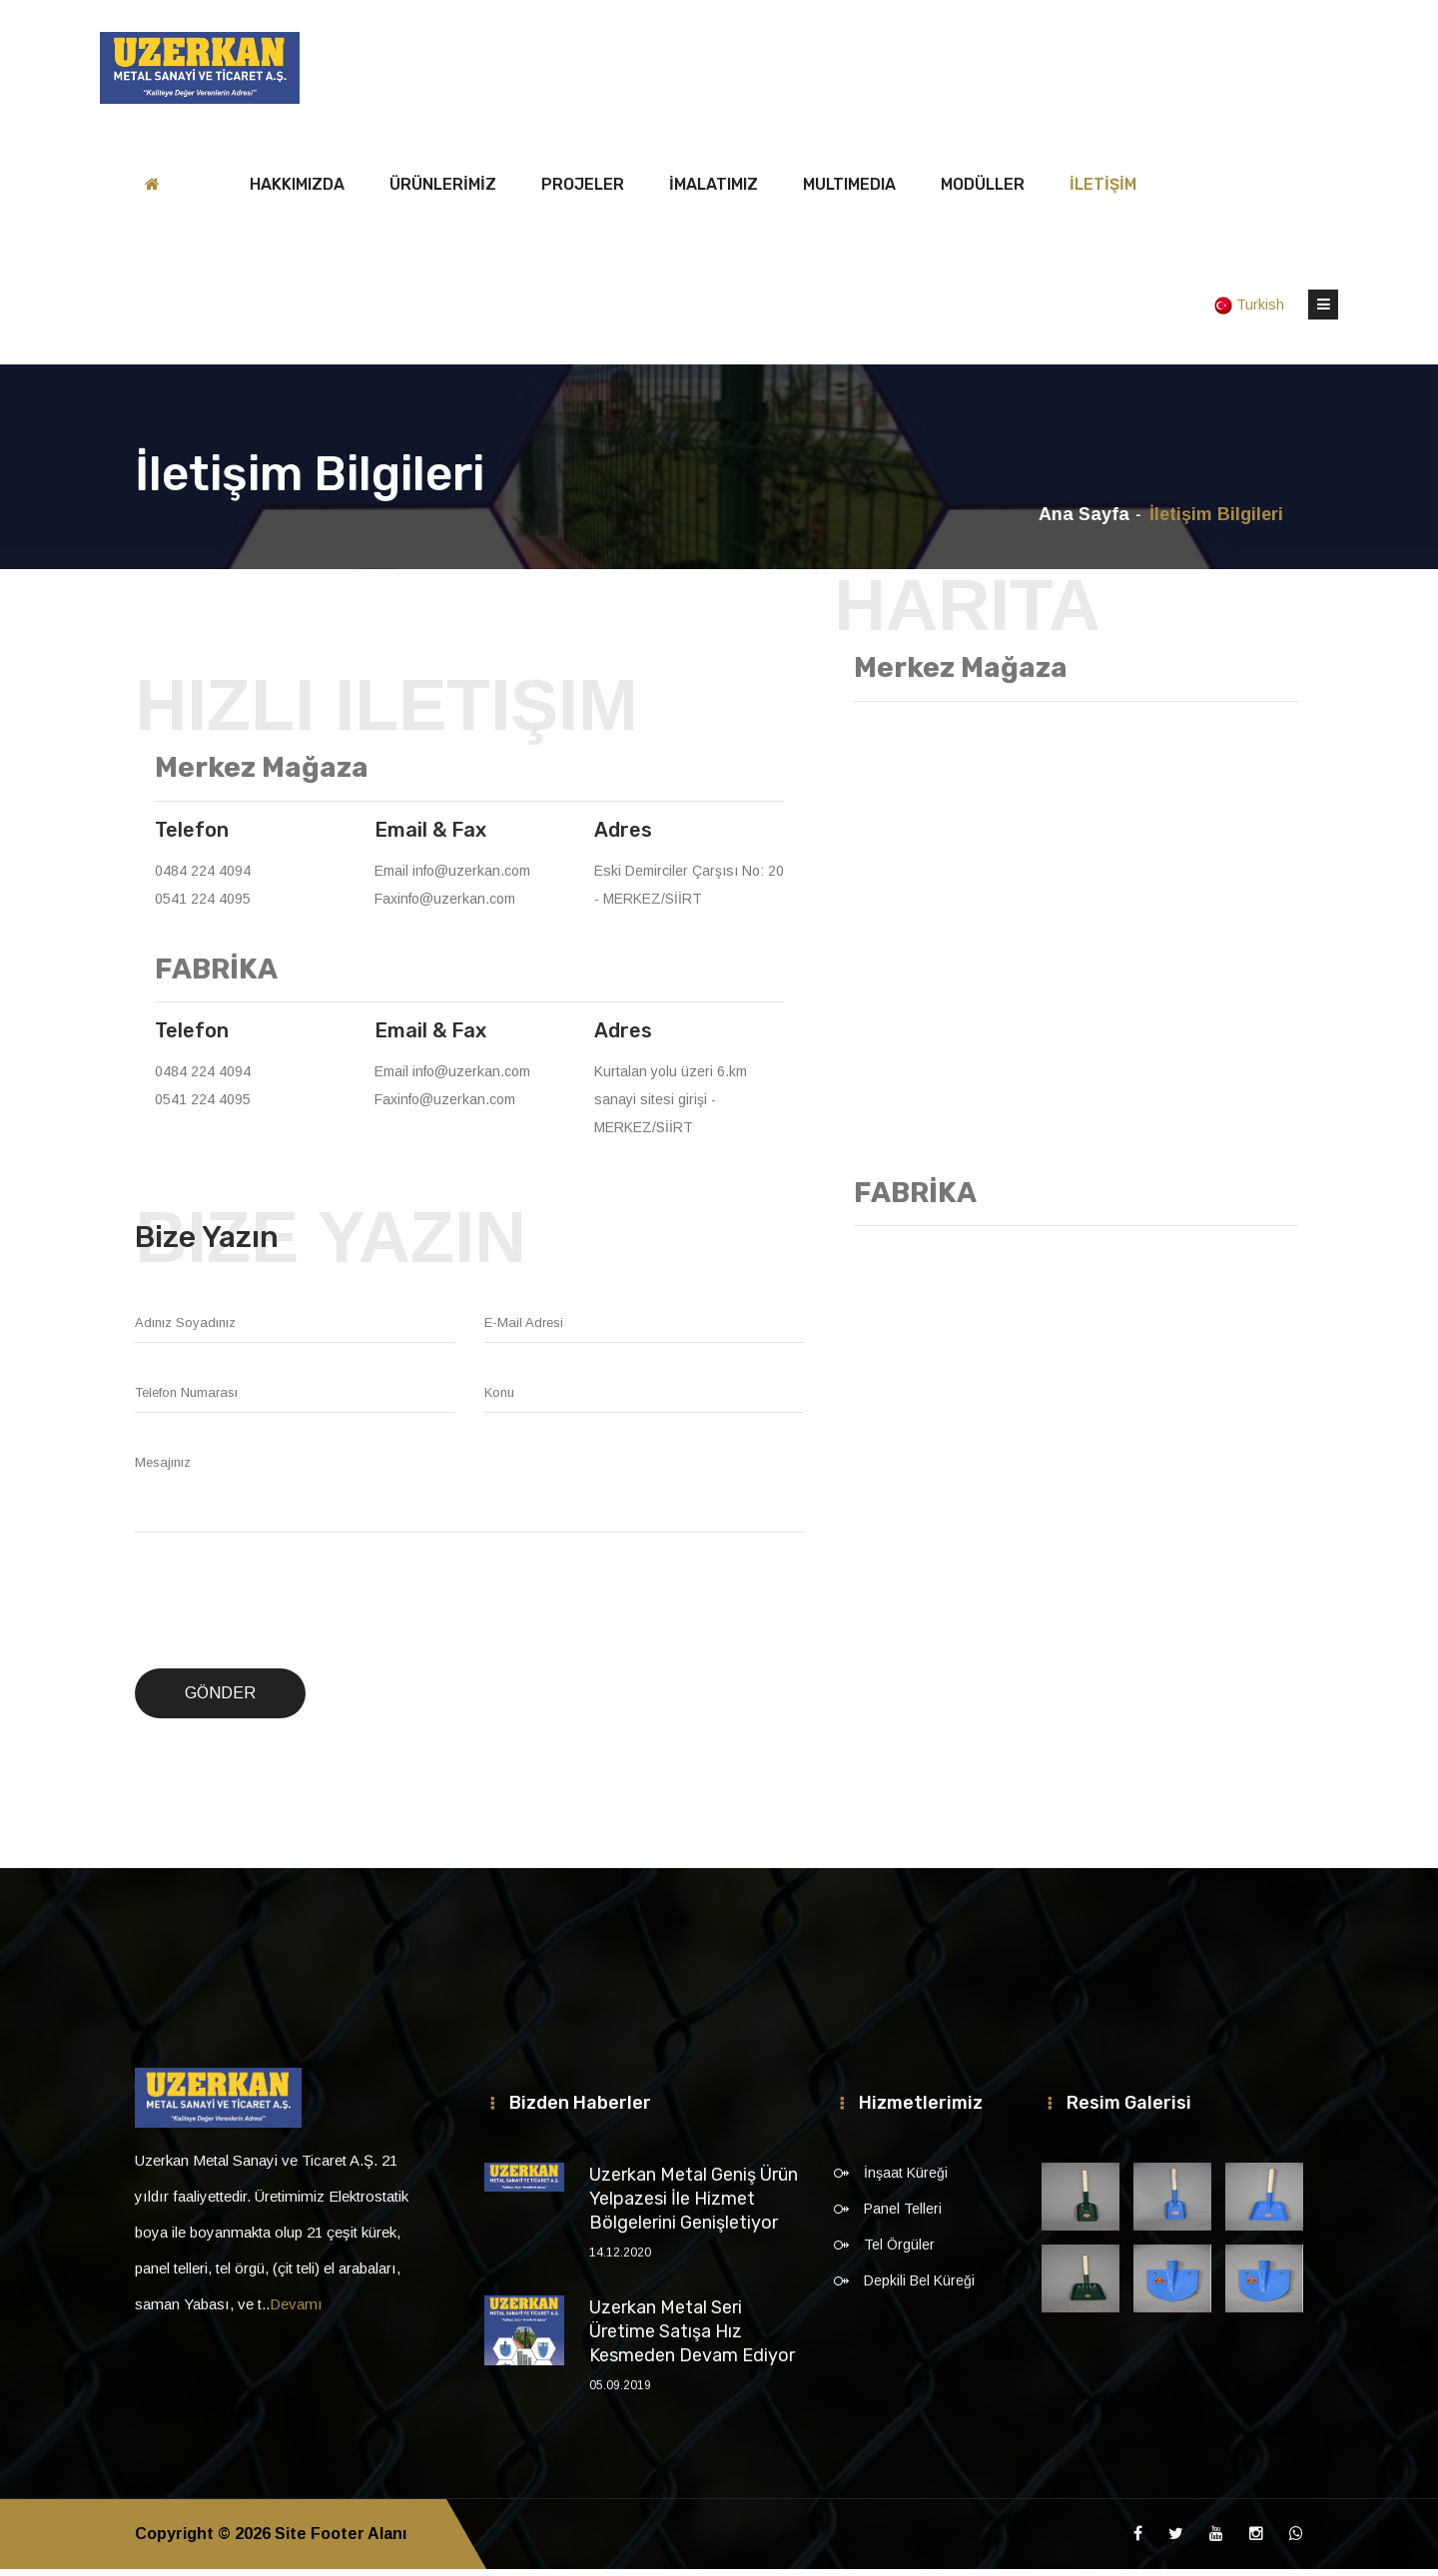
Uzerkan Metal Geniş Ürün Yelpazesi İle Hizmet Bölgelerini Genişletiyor (693, 2206)
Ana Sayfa (1084, 521)
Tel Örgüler (899, 2251)
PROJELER (582, 191)
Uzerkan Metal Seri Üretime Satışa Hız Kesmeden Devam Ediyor (692, 2338)
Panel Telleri (903, 2216)
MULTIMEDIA (849, 191)
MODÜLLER (983, 191)
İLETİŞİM (1103, 191)
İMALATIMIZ (713, 191)
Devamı (296, 2310)
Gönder (220, 1699)
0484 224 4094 (203, 878)
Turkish (1251, 312)
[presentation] (286, 1608)
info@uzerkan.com (471, 878)
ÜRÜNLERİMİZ (442, 191)
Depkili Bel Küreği (919, 2287)
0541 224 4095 (203, 906)
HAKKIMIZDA (297, 191)
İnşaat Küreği (906, 2180)
